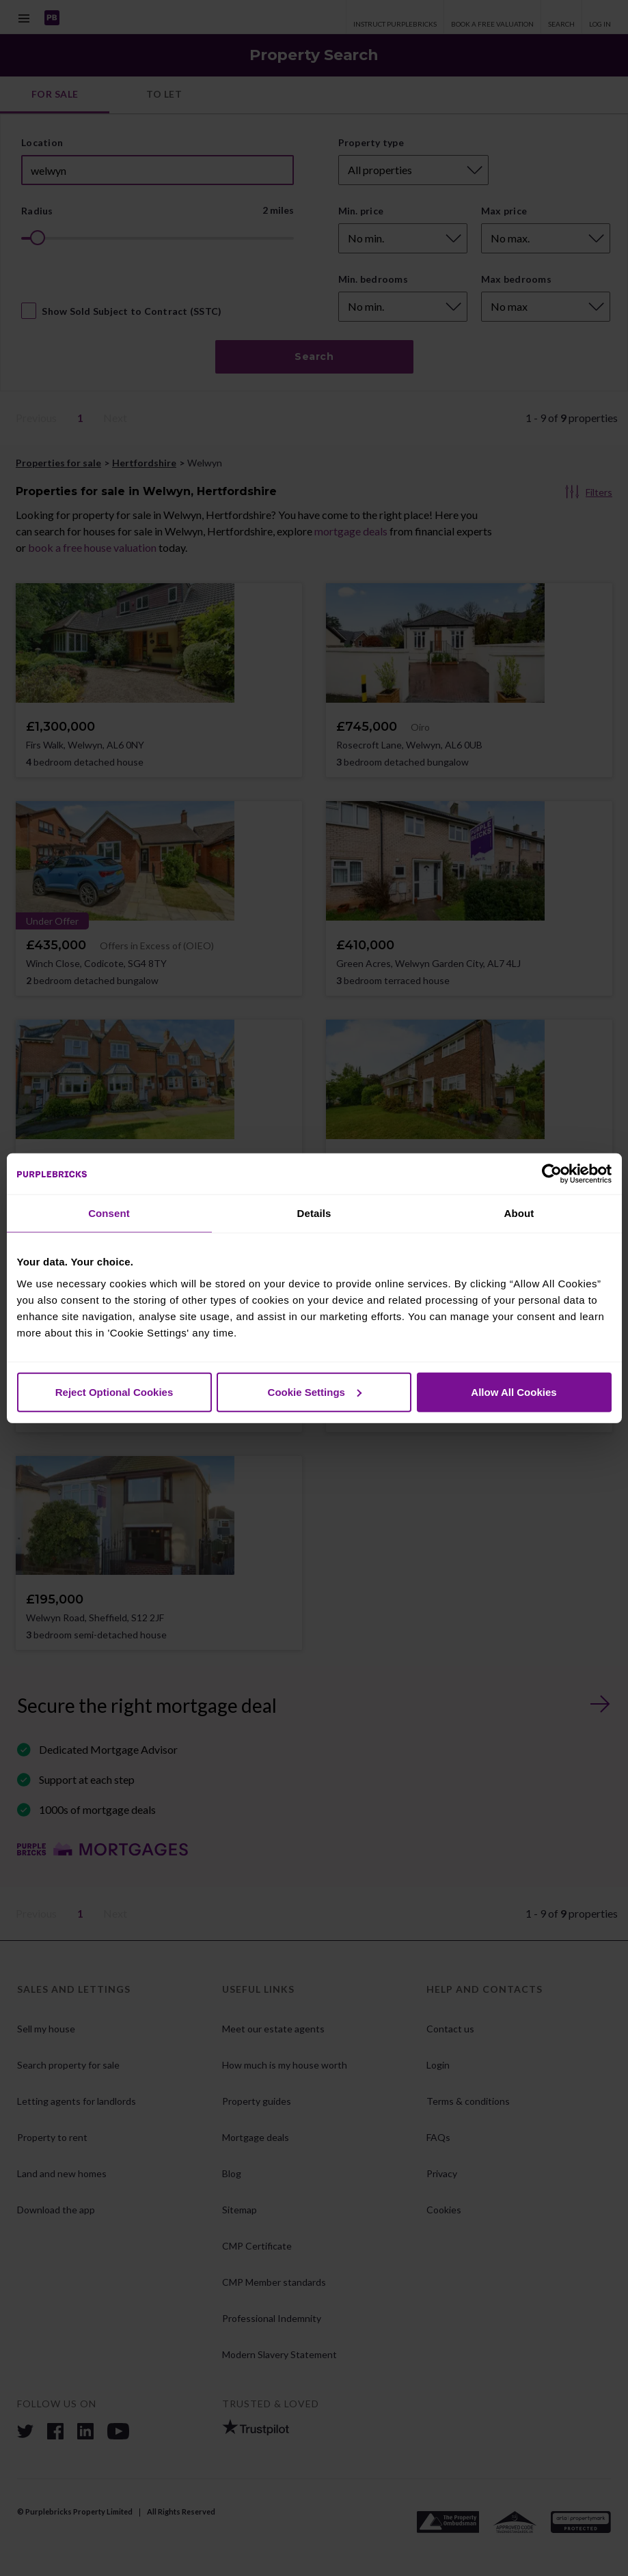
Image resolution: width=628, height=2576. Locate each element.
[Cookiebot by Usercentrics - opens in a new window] (552, 1174)
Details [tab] (314, 1213)
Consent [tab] (109, 1213)
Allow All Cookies (513, 1391)
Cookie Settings (314, 1391)
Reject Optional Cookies (114, 1391)
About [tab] (519, 1213)
